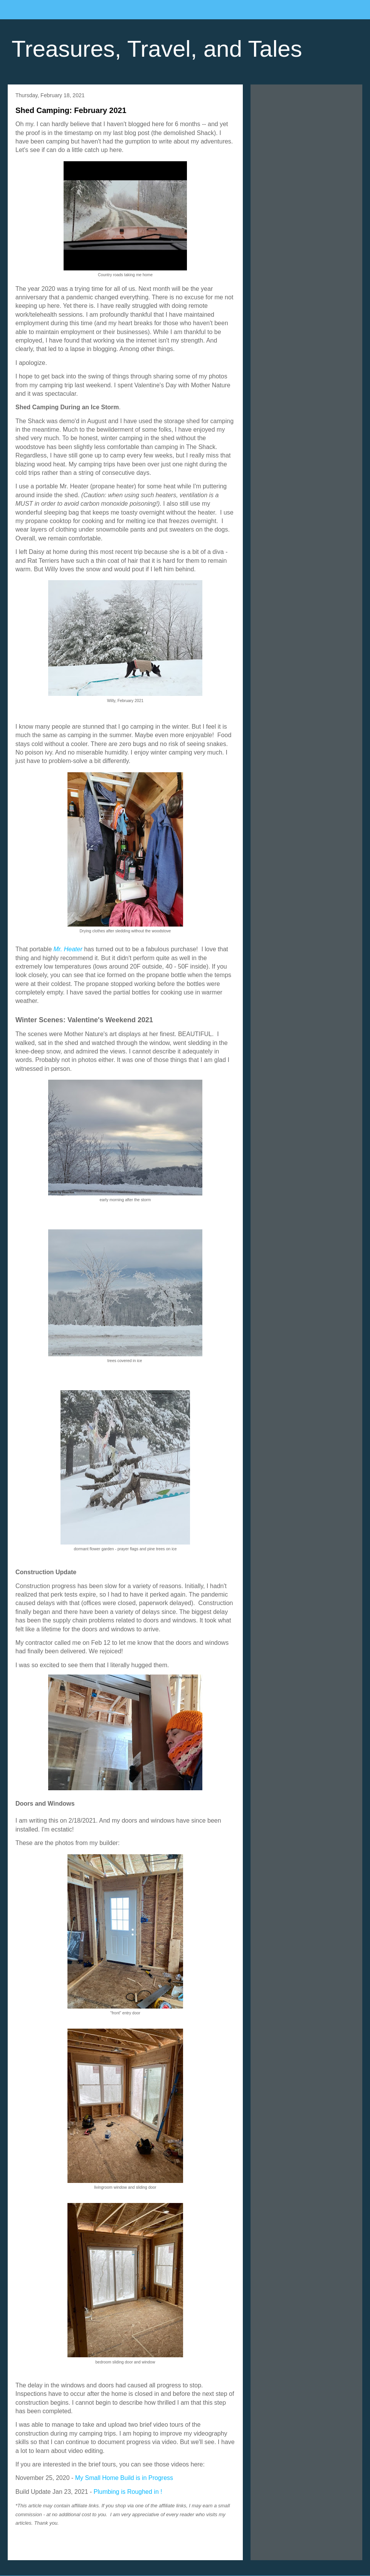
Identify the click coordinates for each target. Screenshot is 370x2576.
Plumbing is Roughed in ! (129, 2491)
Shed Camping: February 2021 (70, 110)
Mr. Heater (68, 949)
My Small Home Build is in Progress (124, 2478)
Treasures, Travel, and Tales (157, 49)
